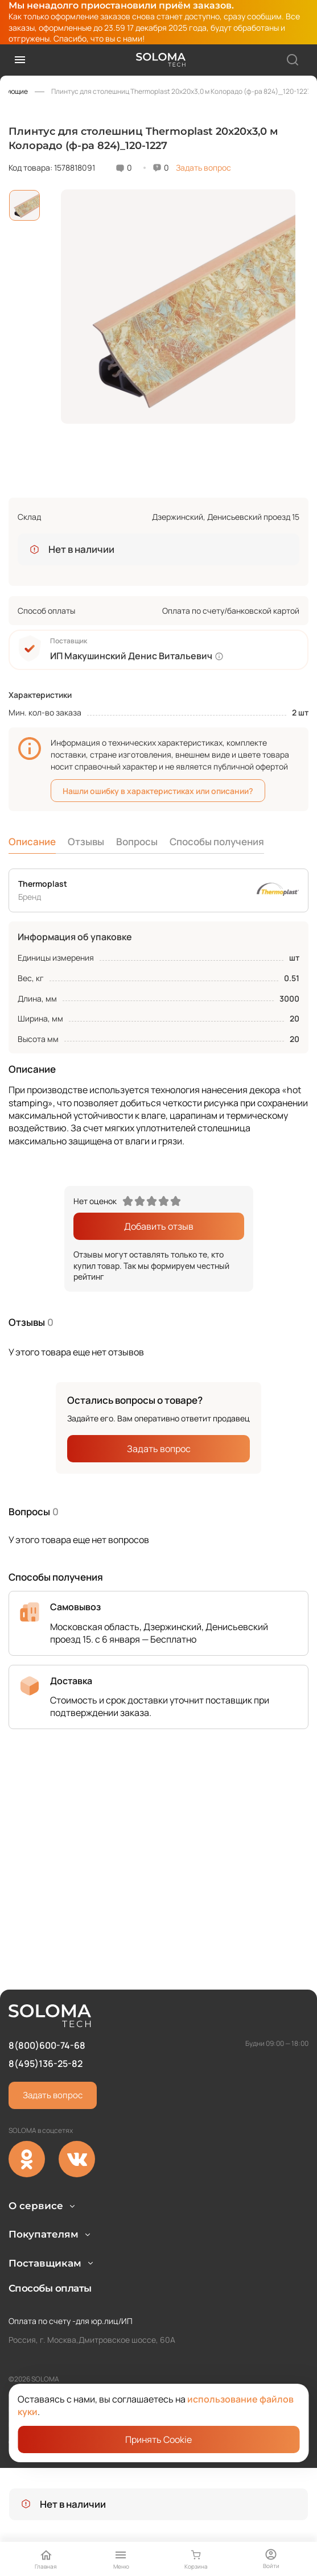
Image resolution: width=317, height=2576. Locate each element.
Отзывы (86, 841)
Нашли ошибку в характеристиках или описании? (158, 790)
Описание (32, 841)
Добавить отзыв (159, 1226)
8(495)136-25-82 (46, 2004)
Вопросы (137, 841)
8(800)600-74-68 (47, 1985)
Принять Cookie (158, 2439)
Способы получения (217, 841)
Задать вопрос (203, 167)
